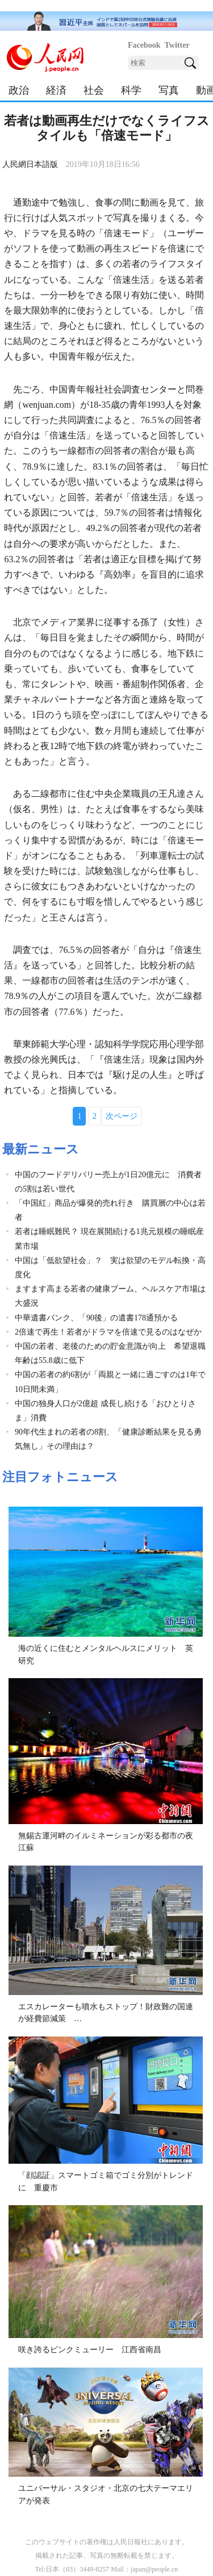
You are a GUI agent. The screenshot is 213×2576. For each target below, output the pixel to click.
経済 (56, 90)
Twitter (177, 45)
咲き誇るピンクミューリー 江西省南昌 (89, 2349)
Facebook (144, 45)
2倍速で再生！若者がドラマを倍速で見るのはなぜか (108, 1332)
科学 (131, 90)
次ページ (121, 1116)
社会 (93, 90)
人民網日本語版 (30, 164)
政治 (19, 90)
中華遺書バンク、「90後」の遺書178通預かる (96, 1318)
